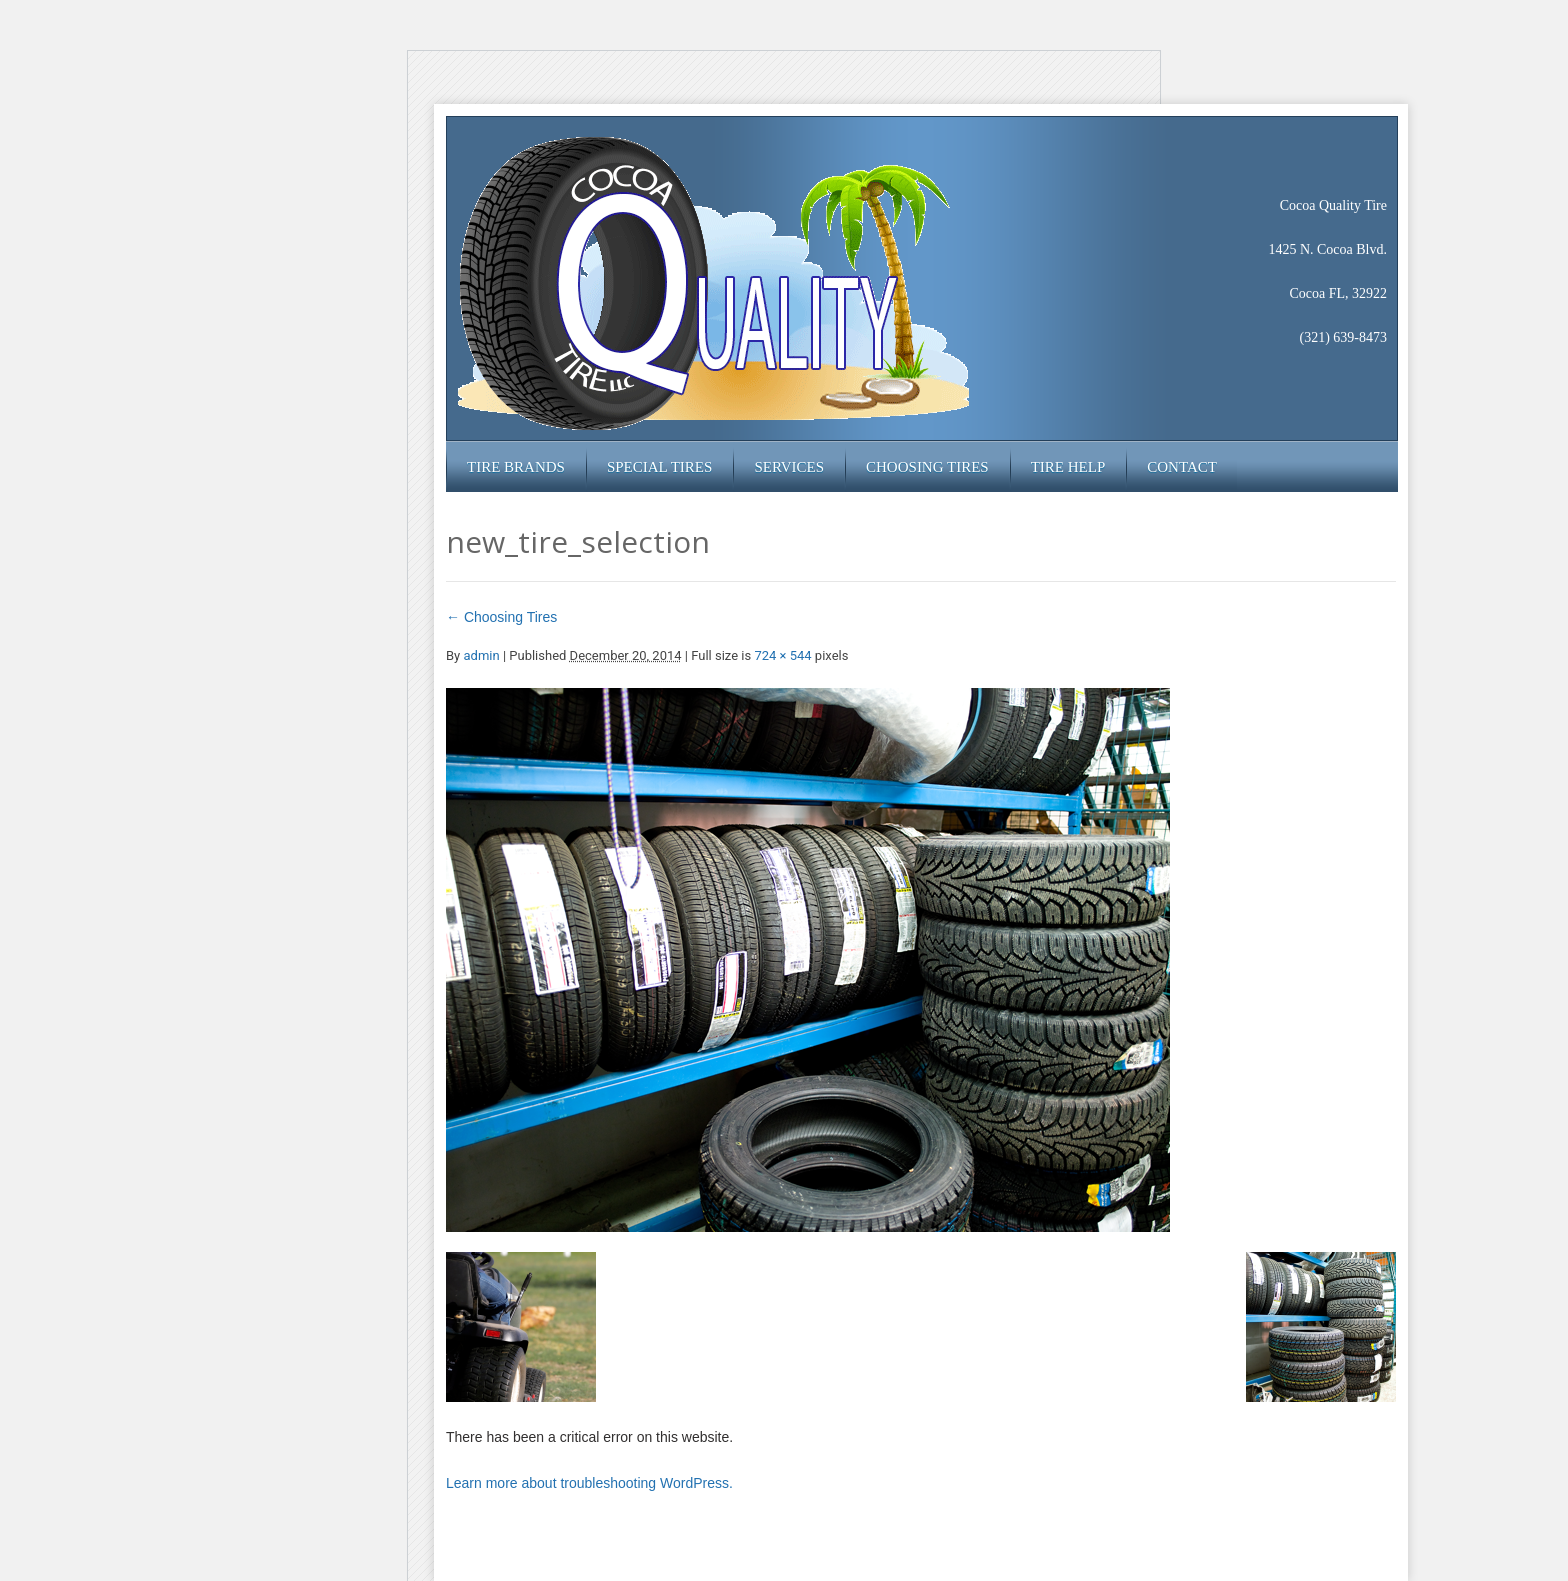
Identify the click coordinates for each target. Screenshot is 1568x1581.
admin (481, 655)
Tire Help (1068, 467)
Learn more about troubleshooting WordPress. (589, 1483)
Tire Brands (516, 467)
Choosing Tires (927, 467)
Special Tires (659, 467)
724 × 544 (782, 655)
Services (789, 467)
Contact (1182, 467)
